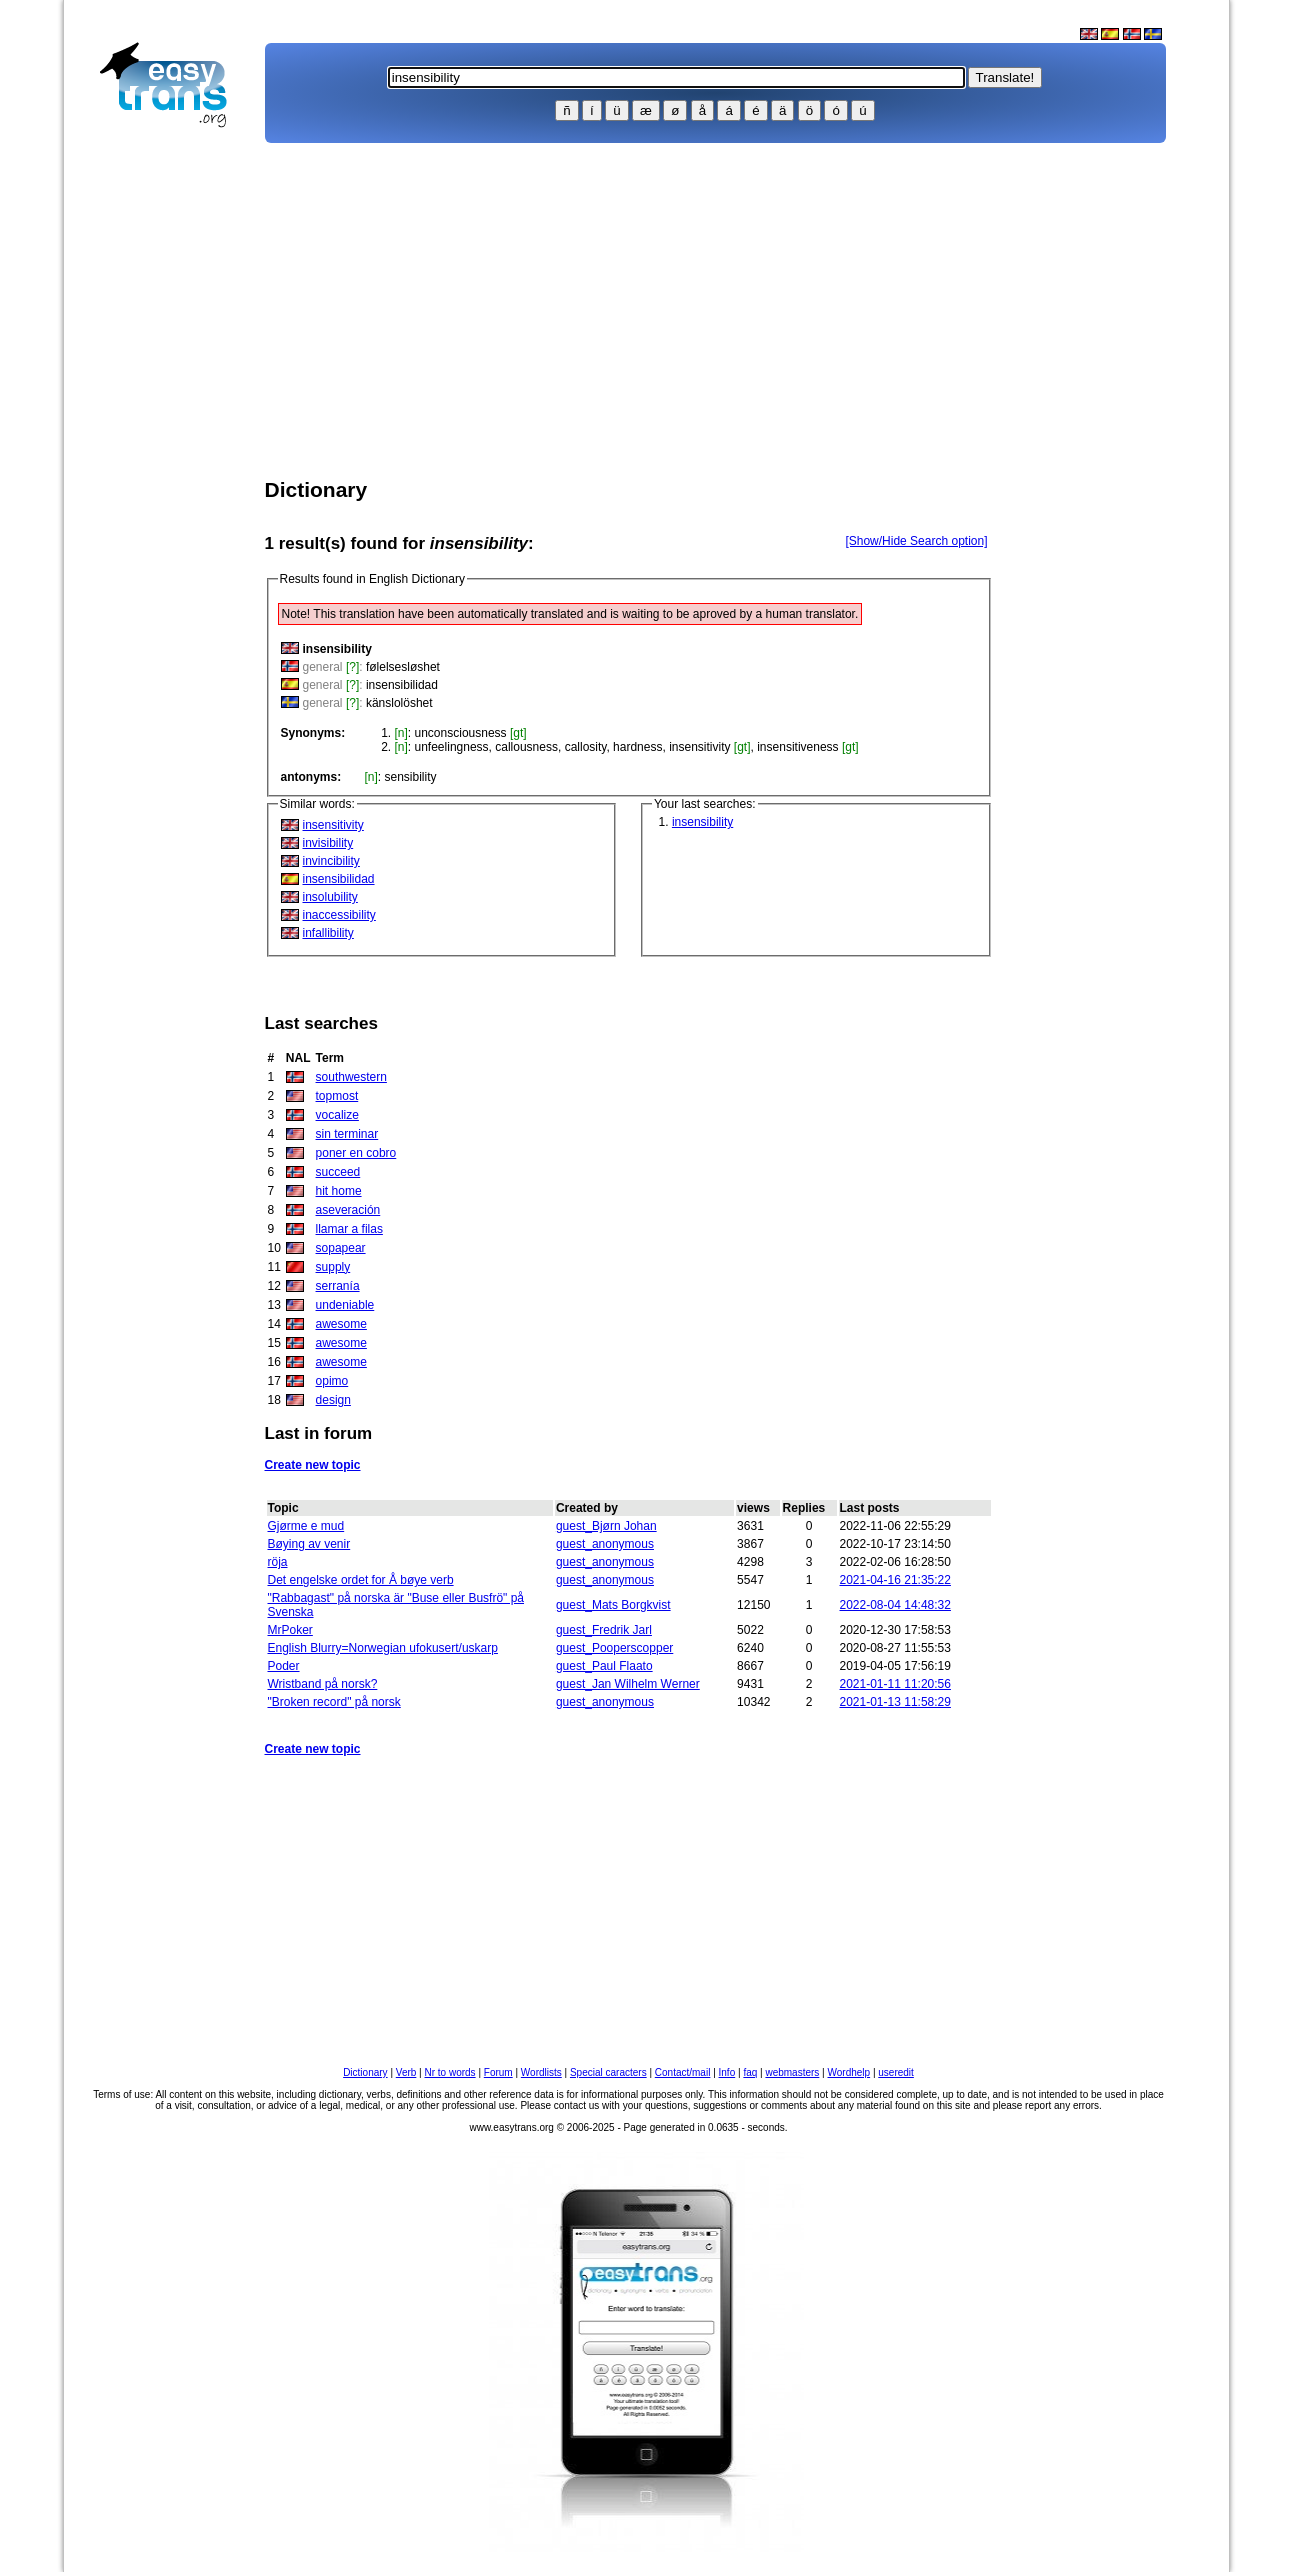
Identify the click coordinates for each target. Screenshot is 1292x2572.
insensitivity (699, 747)
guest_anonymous (605, 1544)
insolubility (330, 897)
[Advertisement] (172, 456)
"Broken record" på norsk (334, 1702)
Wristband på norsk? (323, 1684)
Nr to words (450, 2072)
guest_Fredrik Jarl (604, 1630)
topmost (337, 1096)
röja (278, 1562)
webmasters (792, 2072)
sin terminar (347, 1134)
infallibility (328, 933)
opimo (332, 1381)
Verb (406, 2072)
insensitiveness (797, 747)
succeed (338, 1172)
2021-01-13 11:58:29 (895, 1702)
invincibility (331, 861)
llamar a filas (349, 1229)
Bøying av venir (309, 1544)
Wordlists (541, 2072)
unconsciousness (461, 733)
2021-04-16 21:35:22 (895, 1580)
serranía (338, 1286)
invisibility (328, 843)
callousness (526, 747)
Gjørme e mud (306, 1526)
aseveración (348, 1210)
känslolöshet (399, 703)
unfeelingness (452, 747)
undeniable (345, 1305)
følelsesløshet (403, 667)
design (333, 1400)
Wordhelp (849, 2072)
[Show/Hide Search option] (916, 541)
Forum (498, 2072)
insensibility (702, 822)
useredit (896, 2072)
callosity (586, 747)
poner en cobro (356, 1153)
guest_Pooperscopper (614, 1648)
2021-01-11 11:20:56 (895, 1684)
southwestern (351, 1077)
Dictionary (365, 2072)
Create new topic (313, 1465)
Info (727, 2072)
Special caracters (608, 2072)
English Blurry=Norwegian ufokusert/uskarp (383, 1648)
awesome (341, 1324)
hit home (339, 1191)
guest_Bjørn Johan (606, 1526)
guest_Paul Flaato (604, 1666)
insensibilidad (402, 685)
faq (750, 2072)
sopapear (341, 1248)
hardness (637, 747)
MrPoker (290, 1630)
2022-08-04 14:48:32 (895, 1605)
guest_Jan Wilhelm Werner (628, 1684)
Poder (284, 1666)
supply (333, 1267)
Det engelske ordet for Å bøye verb (361, 1580)
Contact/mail (683, 2072)
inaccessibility (339, 915)
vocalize (337, 1115)
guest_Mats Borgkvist (613, 1605)
